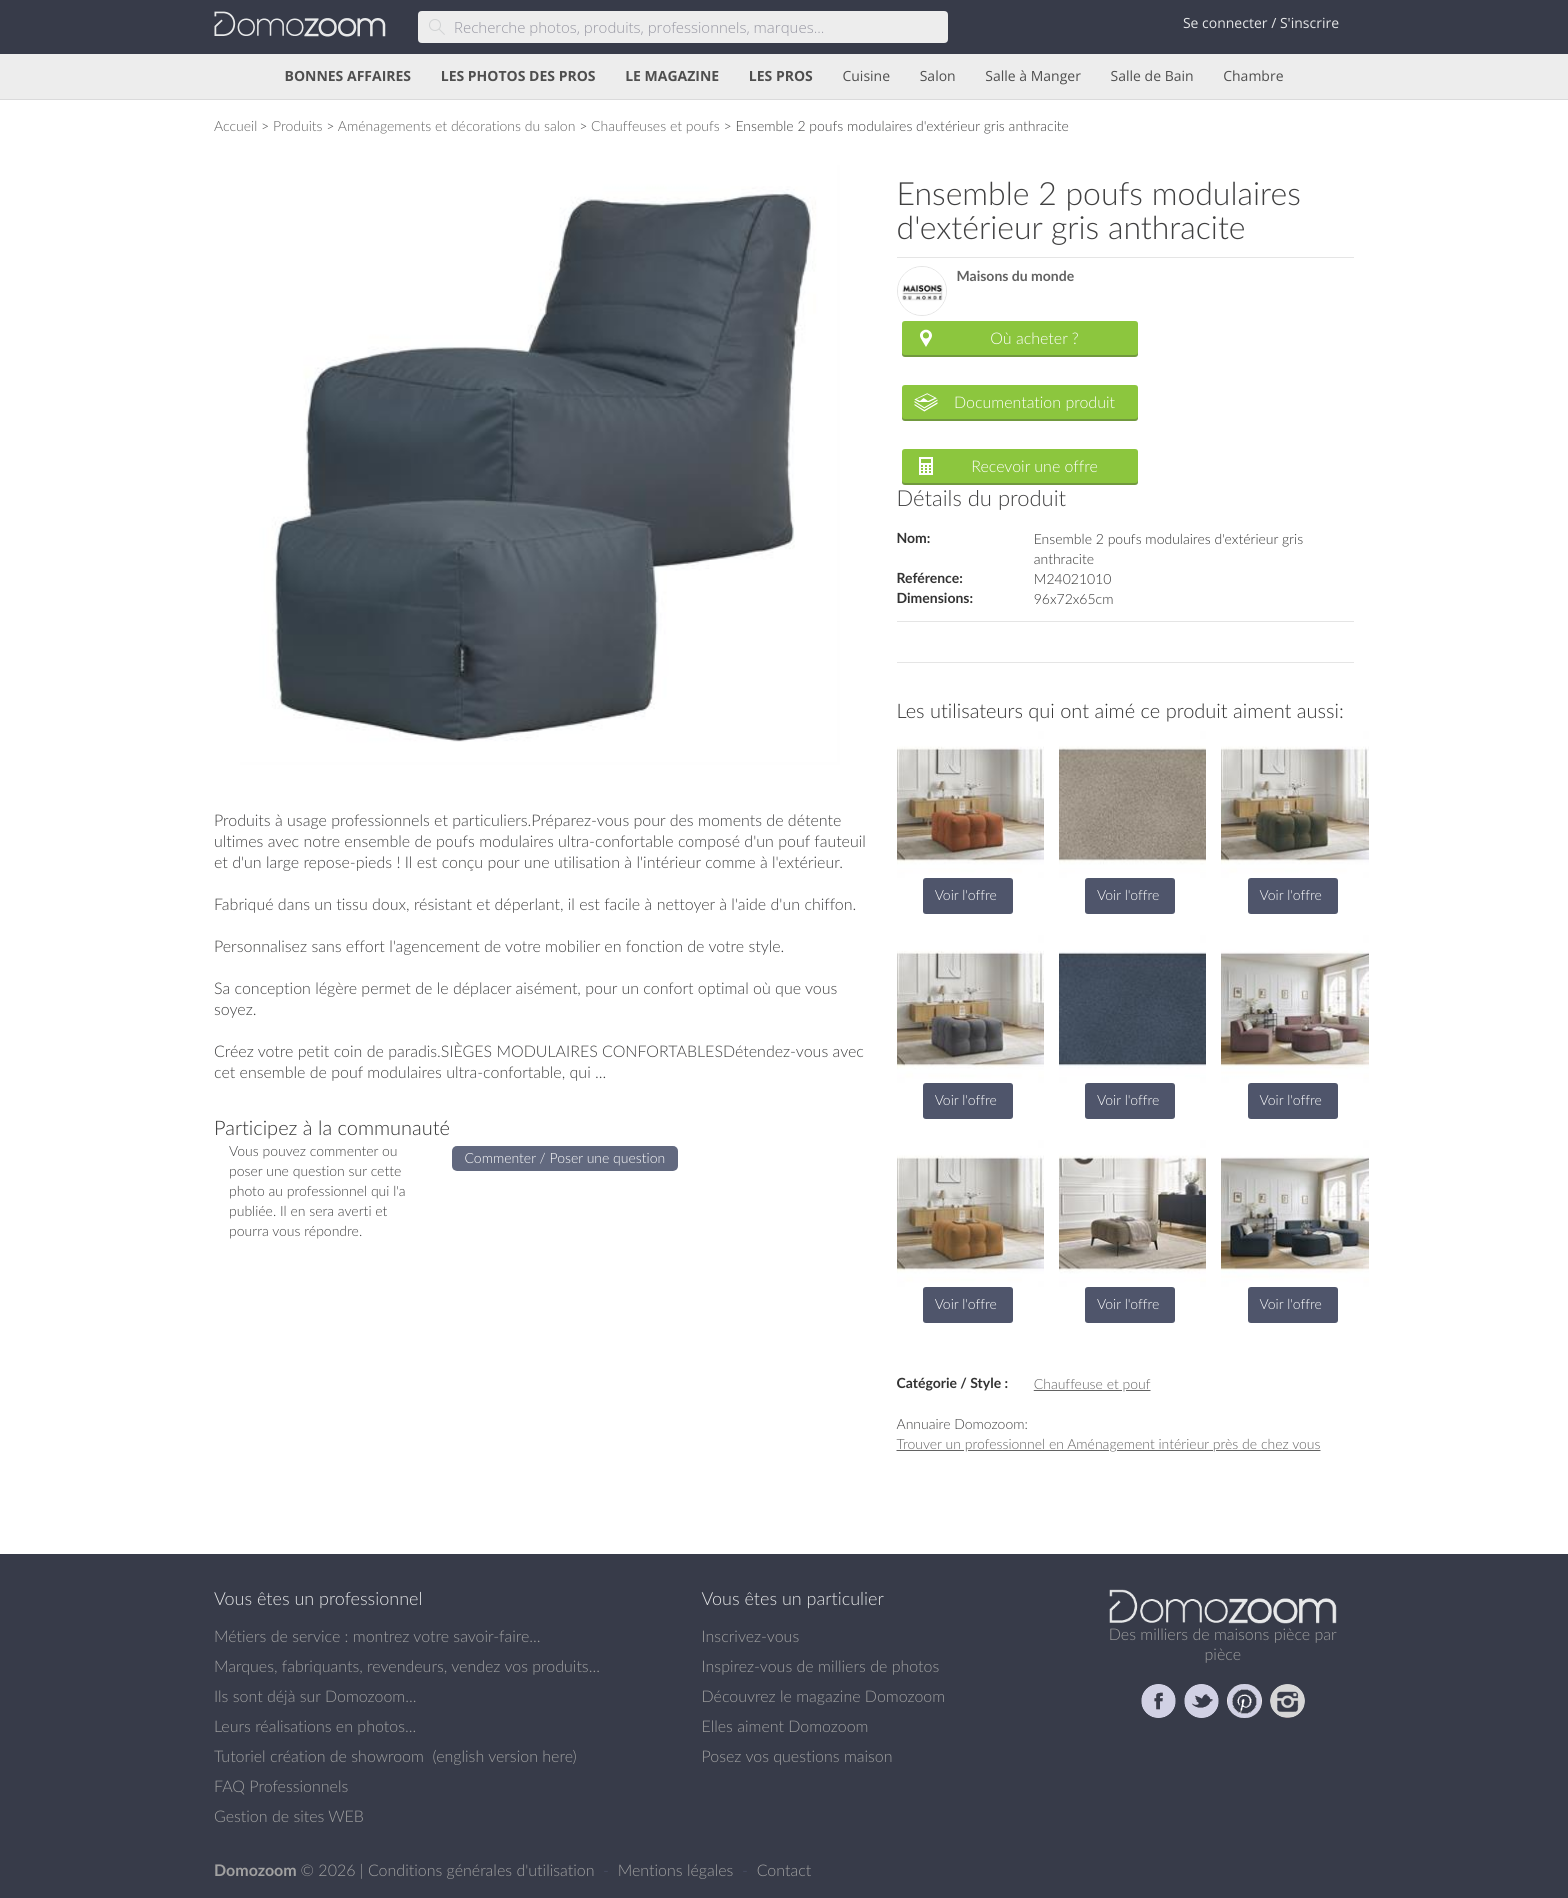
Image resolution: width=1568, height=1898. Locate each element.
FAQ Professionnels (281, 1786)
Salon (938, 76)
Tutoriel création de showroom (319, 1756)
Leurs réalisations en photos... (315, 1726)
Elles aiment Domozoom (785, 1726)
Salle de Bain (1152, 76)
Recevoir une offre (1034, 466)
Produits (298, 125)
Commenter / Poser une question (565, 1157)
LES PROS (781, 76)
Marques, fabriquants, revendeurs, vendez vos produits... (407, 1666)
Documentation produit (1034, 402)
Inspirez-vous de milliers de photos (821, 1666)
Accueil (235, 125)
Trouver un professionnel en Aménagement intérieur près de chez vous (1109, 1443)
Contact (784, 1870)
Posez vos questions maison (797, 1756)
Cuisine (866, 76)
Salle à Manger (1033, 76)
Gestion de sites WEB (289, 1816)
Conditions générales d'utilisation (483, 1870)
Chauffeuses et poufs (655, 125)
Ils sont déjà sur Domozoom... (315, 1696)
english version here (504, 1756)
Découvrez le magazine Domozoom (824, 1696)
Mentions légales (678, 1870)
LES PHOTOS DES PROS (518, 76)
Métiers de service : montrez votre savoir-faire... (377, 1636)
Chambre (1253, 76)
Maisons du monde (1016, 276)
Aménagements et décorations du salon (457, 125)
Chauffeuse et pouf (1092, 1383)
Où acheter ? (1034, 338)
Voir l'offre (966, 894)
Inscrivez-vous (751, 1636)
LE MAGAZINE (672, 76)
